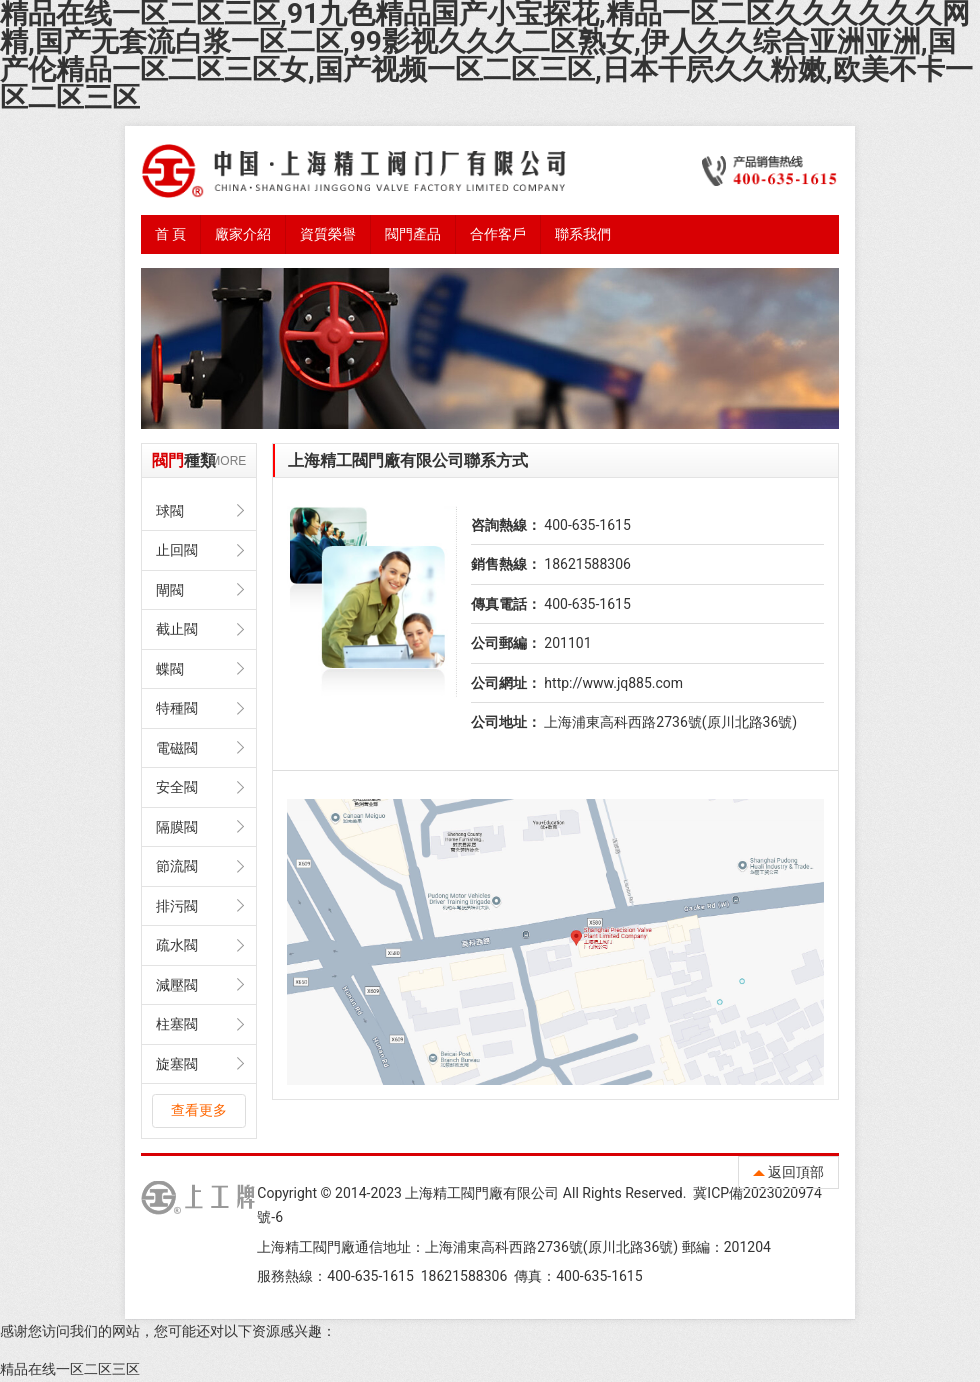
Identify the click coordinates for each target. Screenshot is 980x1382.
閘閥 (170, 590)
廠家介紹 (243, 234)
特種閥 (177, 708)
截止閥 (177, 629)
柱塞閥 (177, 1024)
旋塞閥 (177, 1064)
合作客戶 (498, 234)
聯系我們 (583, 234)
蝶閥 (170, 669)
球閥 (170, 511)
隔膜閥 (177, 827)
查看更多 (199, 1110)
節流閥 (177, 866)
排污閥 (177, 906)
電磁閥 (177, 748)
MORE (228, 461)
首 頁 (170, 234)
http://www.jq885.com (613, 683)
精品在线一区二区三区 (70, 1369)
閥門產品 (413, 234)
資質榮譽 (328, 234)
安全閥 (177, 787)
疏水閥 (177, 945)
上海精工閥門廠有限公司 (482, 1193)
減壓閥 (177, 985)
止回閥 (177, 550)
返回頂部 (788, 1172)
